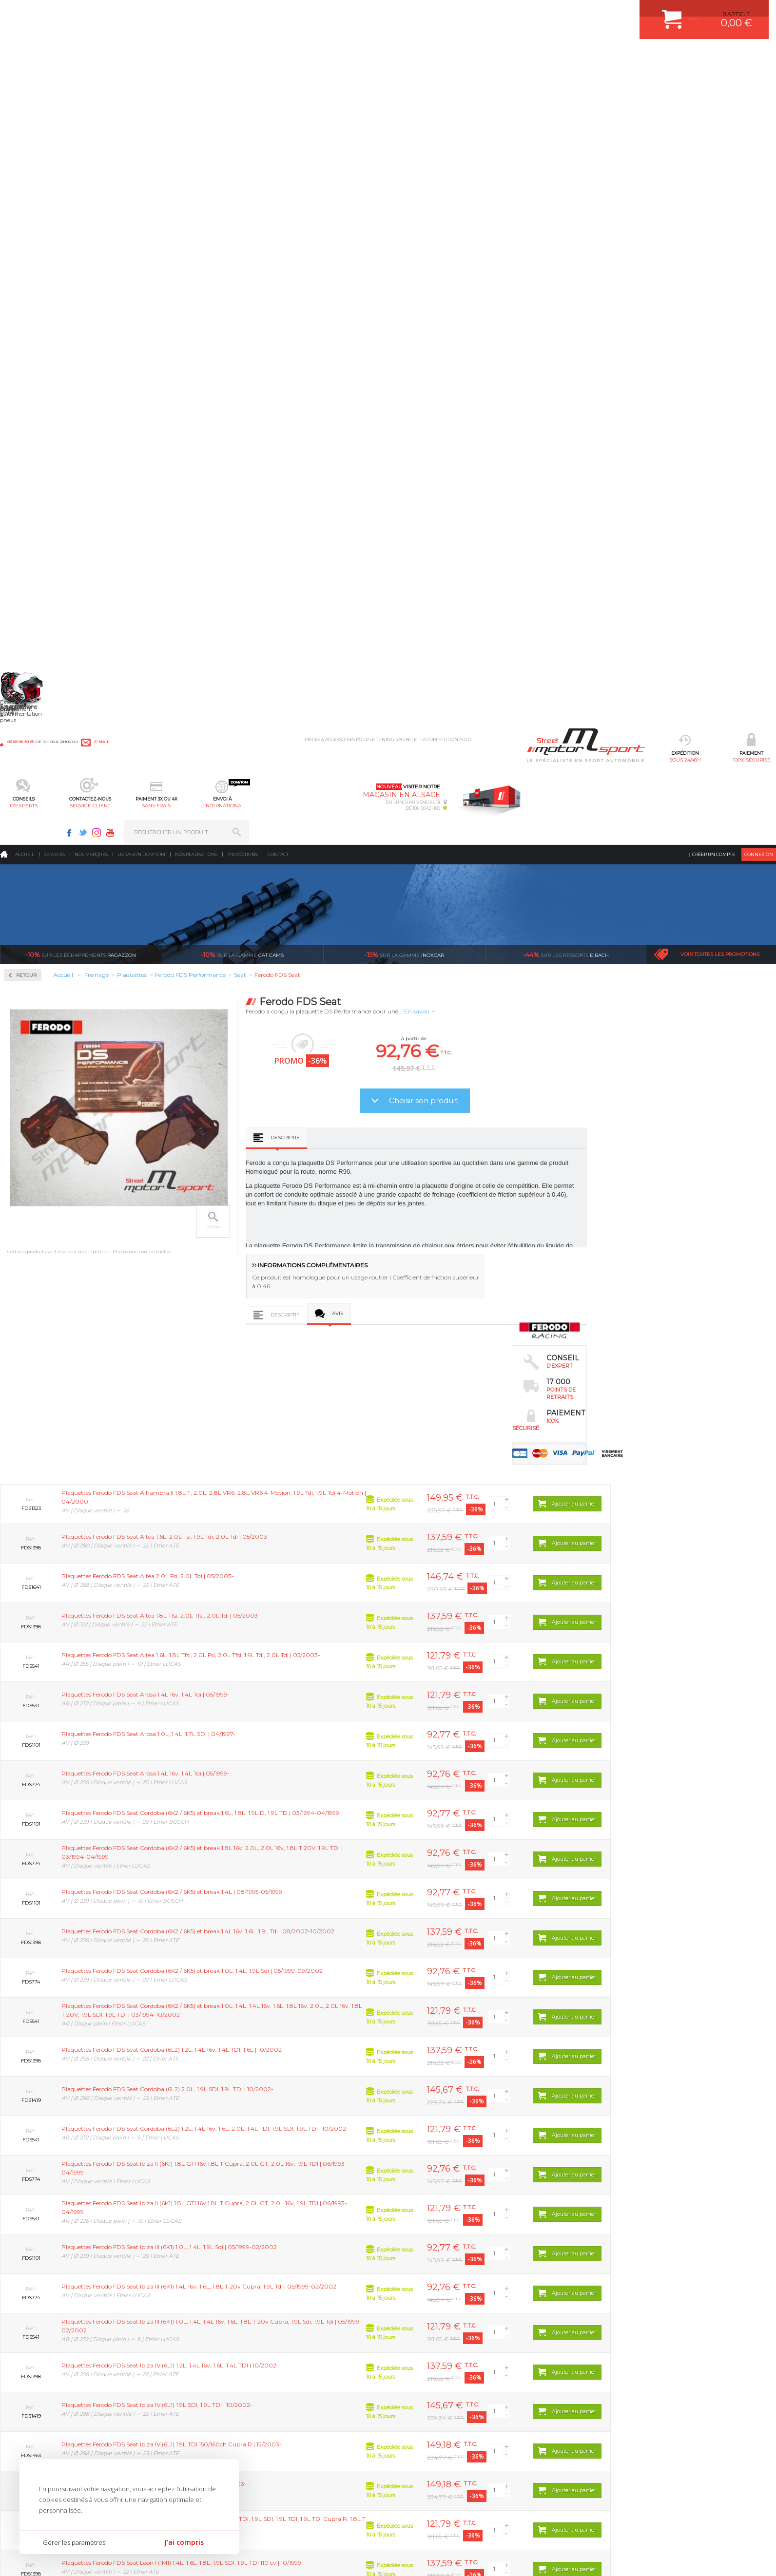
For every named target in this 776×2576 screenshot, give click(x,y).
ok (760, 2384)
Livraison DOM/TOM (141, 80)
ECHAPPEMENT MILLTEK (306, 2416)
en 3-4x (198, 2288)
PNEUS (283, 2441)
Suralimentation (167, 2392)
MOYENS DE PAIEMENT (426, 2416)
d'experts (289, 56)
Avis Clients (728, 2528)
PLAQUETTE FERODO (301, 2392)
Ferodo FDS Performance (50, 362)
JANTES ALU (290, 2428)
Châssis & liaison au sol (177, 2428)
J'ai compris (184, 2542)
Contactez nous (572, 2439)
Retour (184, 201)
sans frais (421, 56)
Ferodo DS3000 (37, 350)
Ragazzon (80, 180)
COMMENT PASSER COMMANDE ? (440, 2404)
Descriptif (442, 363)
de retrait (456, 2288)
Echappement (162, 2404)
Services (54, 80)
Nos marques (91, 80)
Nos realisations (196, 80)
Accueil (24, 80)
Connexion (758, 80)
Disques (28, 280)
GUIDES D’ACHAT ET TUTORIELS (438, 2477)
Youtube (637, 12)
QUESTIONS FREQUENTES (430, 2465)
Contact (278, 80)
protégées (585, 2288)
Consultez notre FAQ (592, 2465)
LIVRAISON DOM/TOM (424, 2453)
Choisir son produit (581, 326)
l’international (487, 56)
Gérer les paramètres (74, 2542)
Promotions (242, 80)
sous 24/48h (157, 56)
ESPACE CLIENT (416, 2380)
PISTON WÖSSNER (298, 2404)
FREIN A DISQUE (295, 2489)
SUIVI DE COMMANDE (424, 2428)
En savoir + (577, 237)
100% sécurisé (223, 56)
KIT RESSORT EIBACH (302, 2453)
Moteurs (155, 2380)
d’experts (327, 2288)
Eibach (566, 180)
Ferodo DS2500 (37, 339)
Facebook (596, 12)
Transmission (162, 2416)
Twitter (610, 12)
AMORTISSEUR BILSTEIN (306, 2380)
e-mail (215, 13)
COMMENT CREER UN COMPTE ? (438, 2392)
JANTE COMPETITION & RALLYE (314, 2477)
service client (355, 56)
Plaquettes (35, 311)
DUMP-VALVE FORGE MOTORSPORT (321, 2465)
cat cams (242, 180)
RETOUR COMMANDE (423, 2441)
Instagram (623, 12)
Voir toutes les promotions (719, 180)
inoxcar (404, 180)
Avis (495, 539)
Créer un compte (713, 80)
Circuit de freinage (48, 248)
